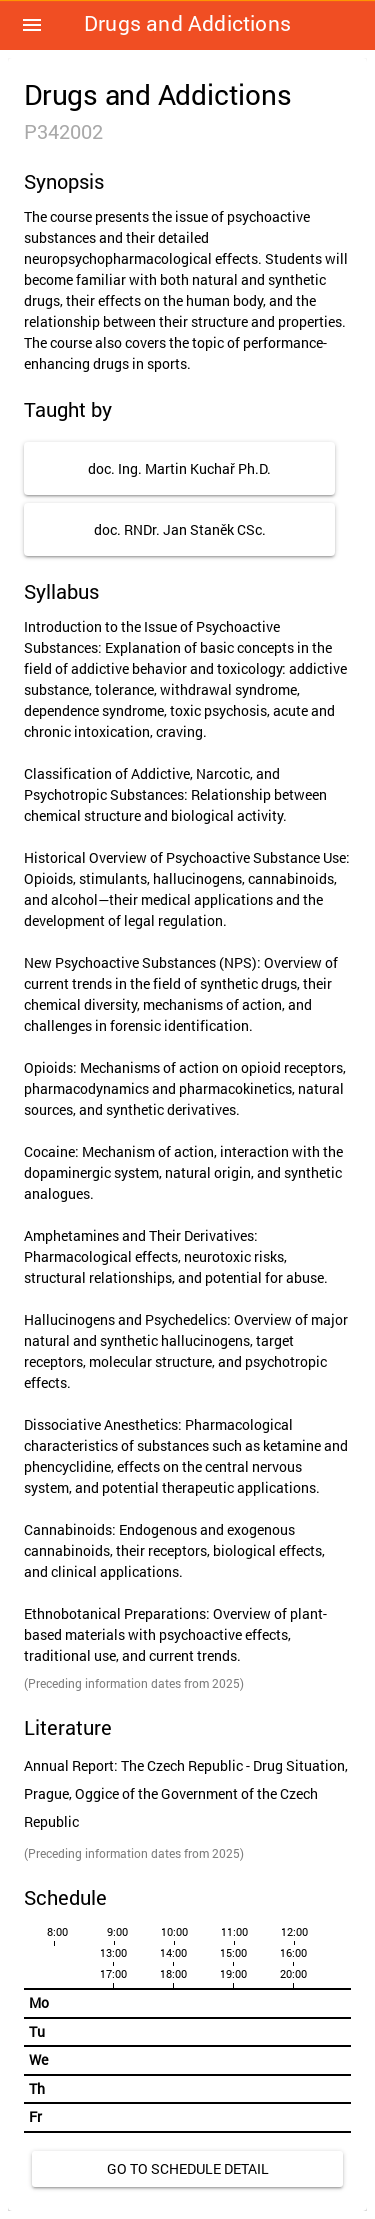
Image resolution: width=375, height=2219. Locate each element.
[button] (32, 25)
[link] (187, 2169)
